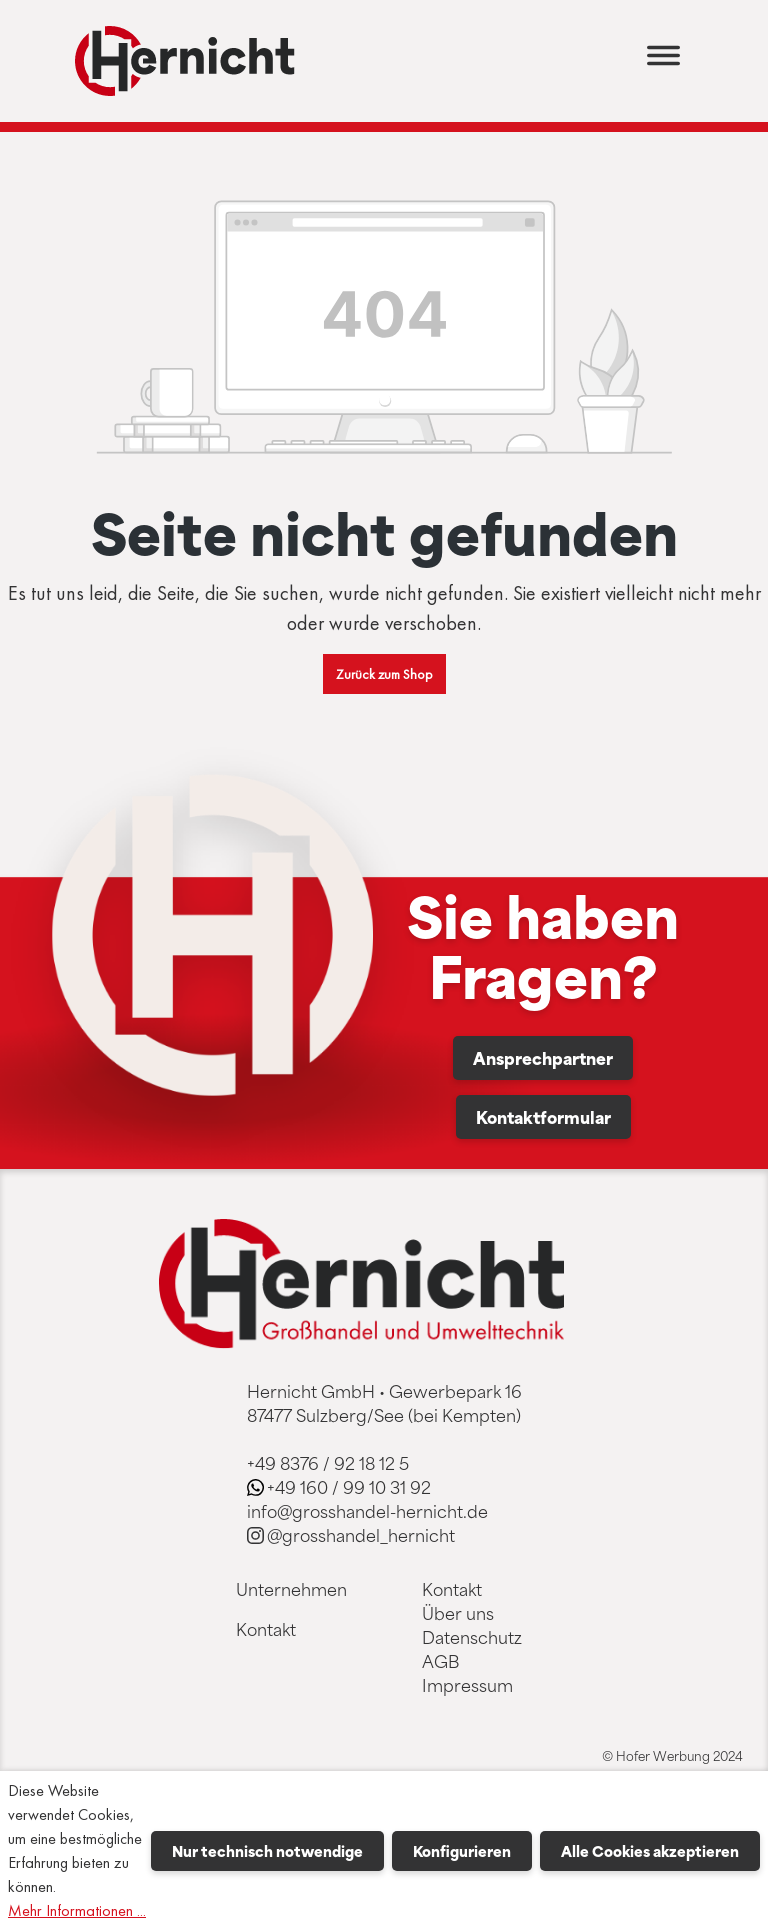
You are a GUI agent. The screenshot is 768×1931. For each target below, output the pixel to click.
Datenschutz (472, 1637)
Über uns (458, 1613)
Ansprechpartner (543, 1058)
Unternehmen (291, 1589)
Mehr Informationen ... (77, 1910)
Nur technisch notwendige (267, 1851)
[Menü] (663, 61)
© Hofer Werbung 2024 (672, 1756)
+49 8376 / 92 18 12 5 (328, 1463)
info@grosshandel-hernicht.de (367, 1511)
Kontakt (266, 1629)
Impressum (467, 1685)
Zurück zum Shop (384, 674)
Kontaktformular (543, 1117)
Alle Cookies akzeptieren (650, 1851)
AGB (440, 1661)
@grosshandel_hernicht (361, 1535)
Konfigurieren (462, 1851)
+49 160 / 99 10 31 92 (349, 1487)
